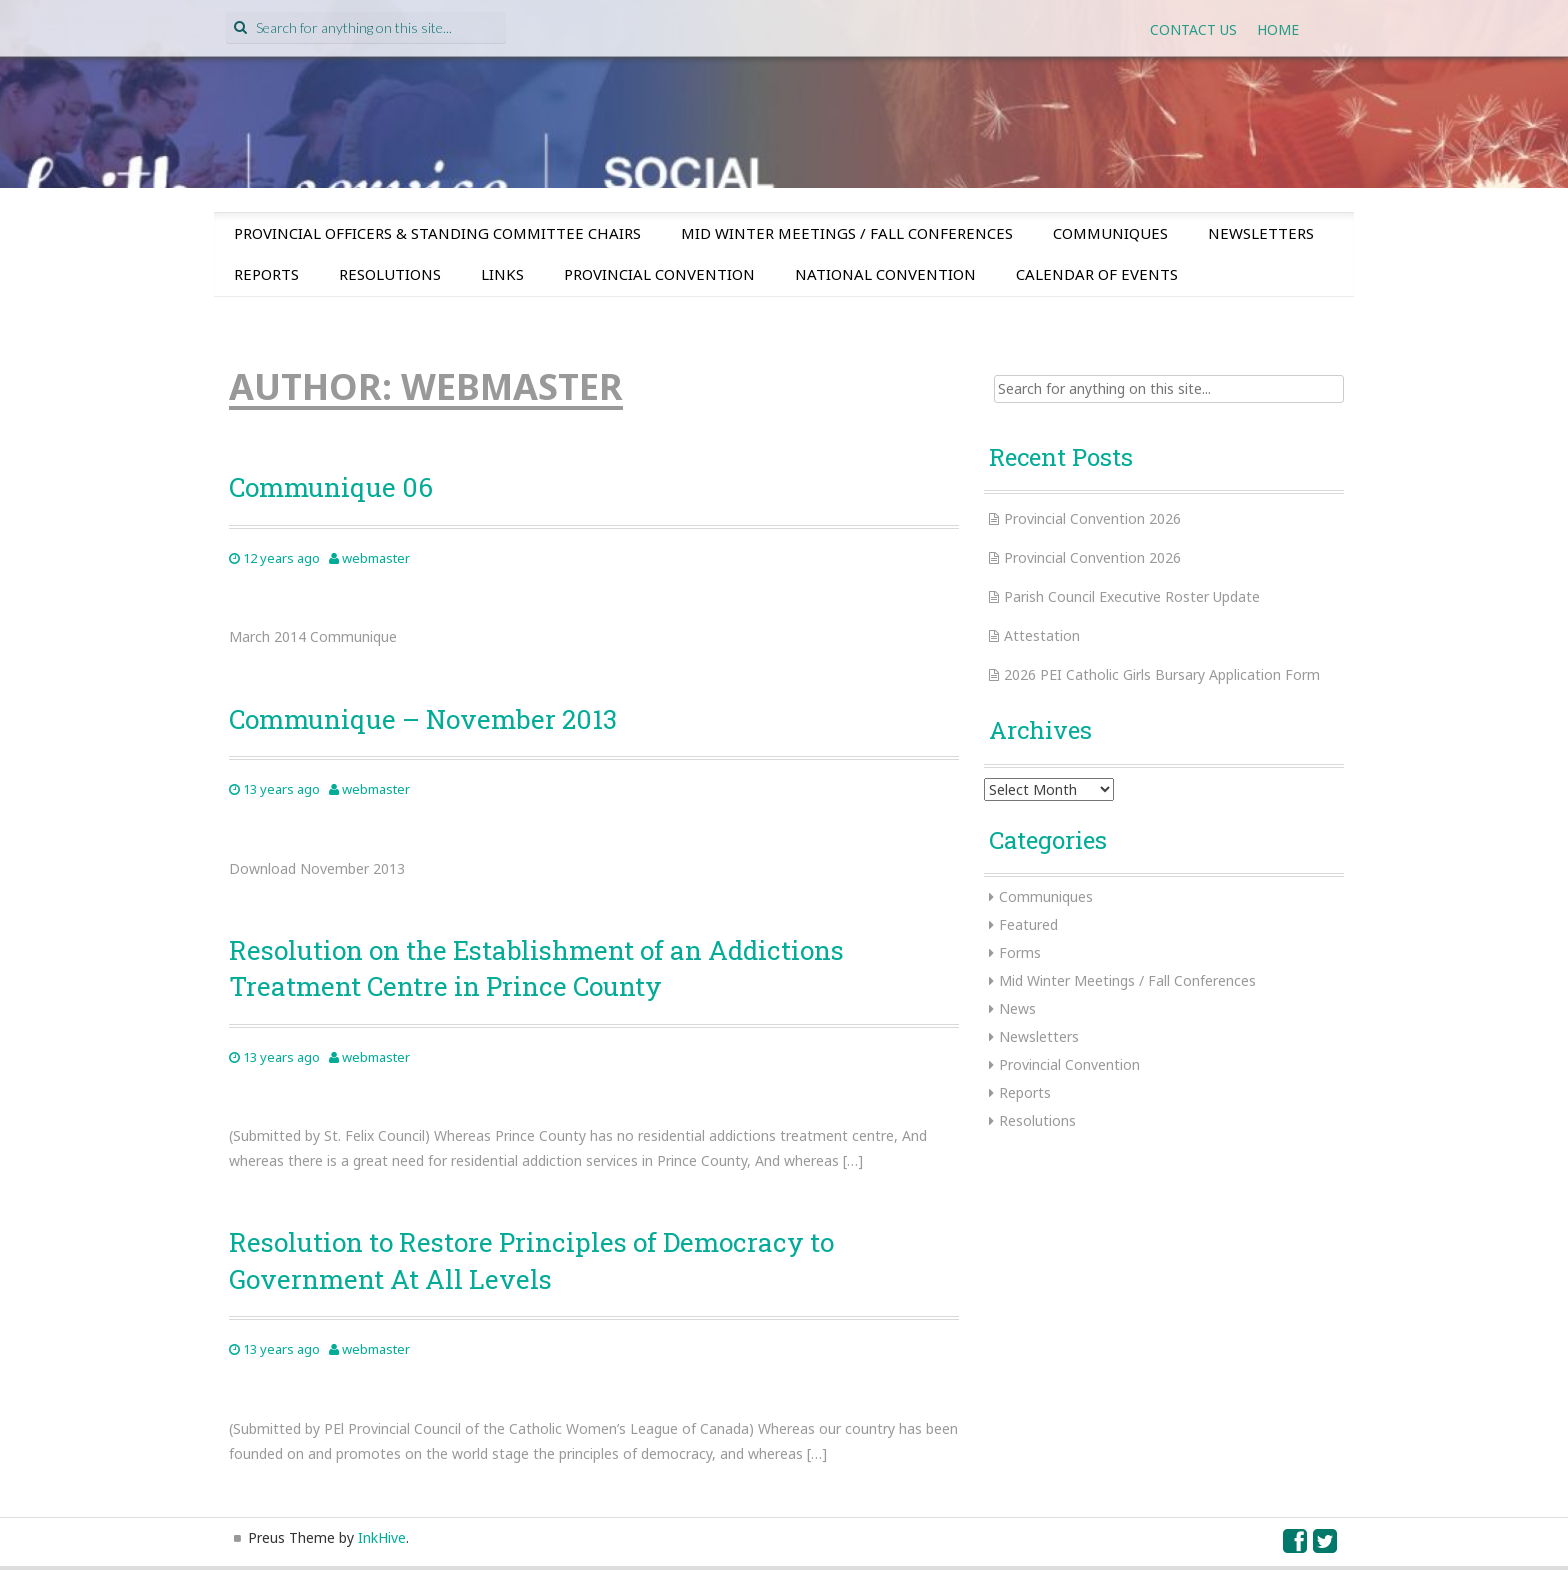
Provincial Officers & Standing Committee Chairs (437, 233)
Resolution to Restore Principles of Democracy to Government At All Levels (531, 1260)
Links (502, 274)
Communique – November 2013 (423, 719)
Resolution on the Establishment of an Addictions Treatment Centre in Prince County (536, 968)
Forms (1020, 952)
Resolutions (390, 274)
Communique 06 (331, 487)
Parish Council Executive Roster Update (1132, 596)
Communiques (1110, 233)
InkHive (382, 1537)
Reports (266, 274)
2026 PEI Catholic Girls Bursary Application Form (1162, 674)
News (1017, 1008)
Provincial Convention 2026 (1092, 518)
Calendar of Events (1097, 274)
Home (1278, 29)
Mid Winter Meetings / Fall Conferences (847, 233)
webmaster (376, 558)
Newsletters (1261, 233)
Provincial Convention (659, 274)
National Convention (885, 274)
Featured (1028, 924)
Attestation (1042, 635)
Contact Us (1193, 29)
